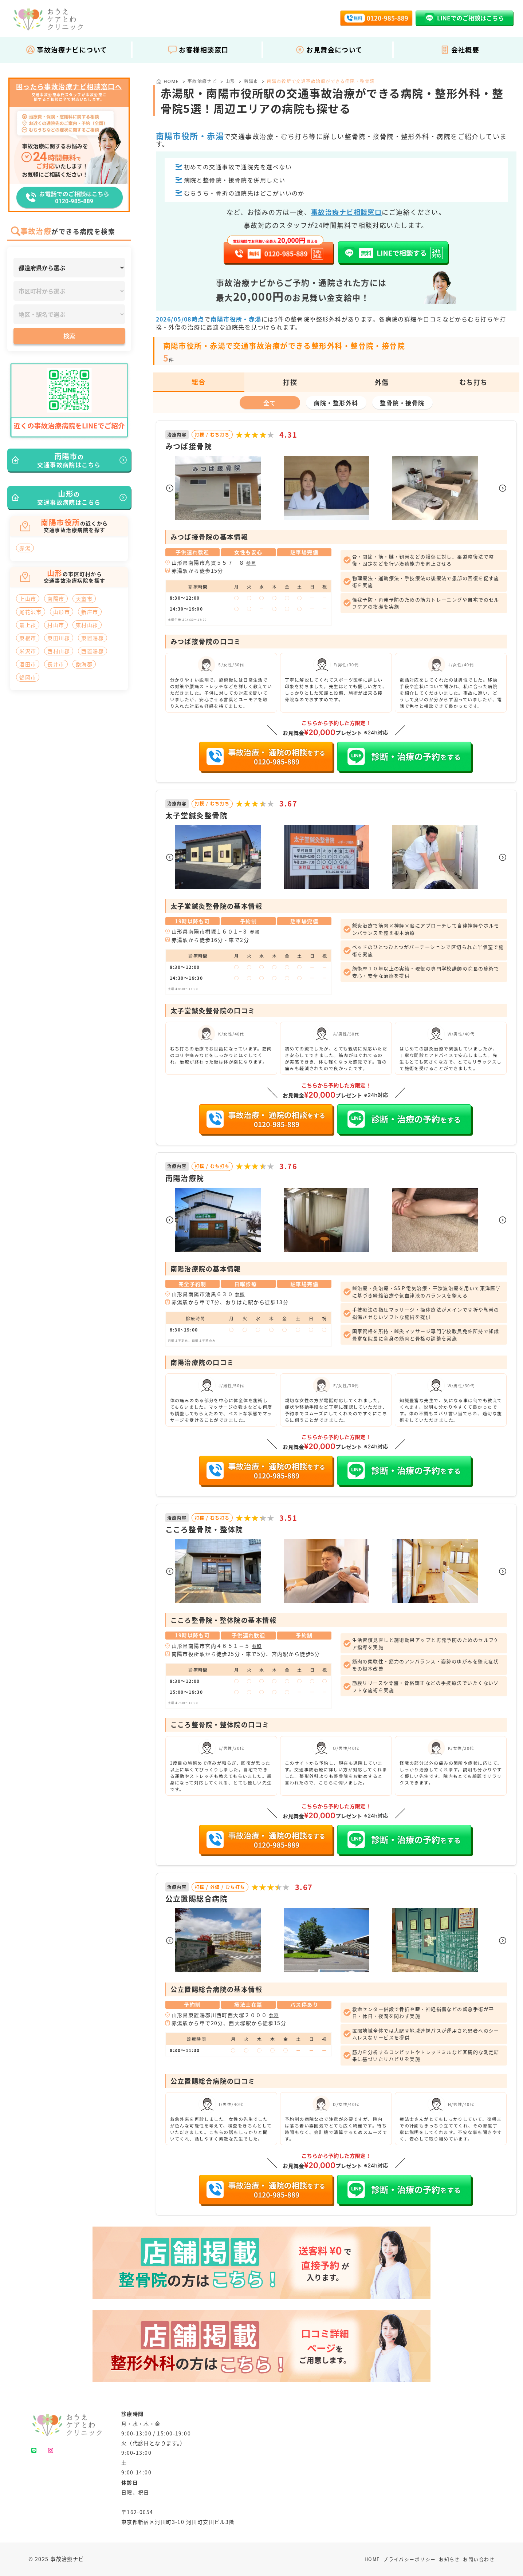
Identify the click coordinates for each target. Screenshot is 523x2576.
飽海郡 (84, 664)
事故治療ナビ (202, 81)
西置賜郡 (92, 651)
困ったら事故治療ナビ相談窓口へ (69, 86)
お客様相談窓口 (198, 49)
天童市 (84, 598)
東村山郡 (87, 624)
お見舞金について (329, 49)
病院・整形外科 (336, 402)
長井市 (55, 664)
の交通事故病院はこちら (69, 460)
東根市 (27, 638)
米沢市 (27, 651)
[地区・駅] (69, 314)
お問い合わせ (479, 2559)
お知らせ (449, 2559)
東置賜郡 (92, 638)
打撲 (290, 382)
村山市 (55, 624)
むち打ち (473, 382)
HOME (372, 2559)
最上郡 (27, 624)
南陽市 (251, 81)
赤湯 (25, 548)
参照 (251, 563)
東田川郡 (58, 638)
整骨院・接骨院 (402, 402)
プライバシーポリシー (409, 2559)
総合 (199, 381)
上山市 (27, 598)
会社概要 (460, 49)
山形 (230, 81)
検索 (69, 335)
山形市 (61, 611)
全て (269, 402)
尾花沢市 (30, 611)
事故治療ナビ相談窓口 (346, 212)
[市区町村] (69, 291)
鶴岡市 (27, 677)
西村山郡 (58, 651)
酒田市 (27, 664)
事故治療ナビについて (66, 49)
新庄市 (89, 611)
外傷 (382, 382)
